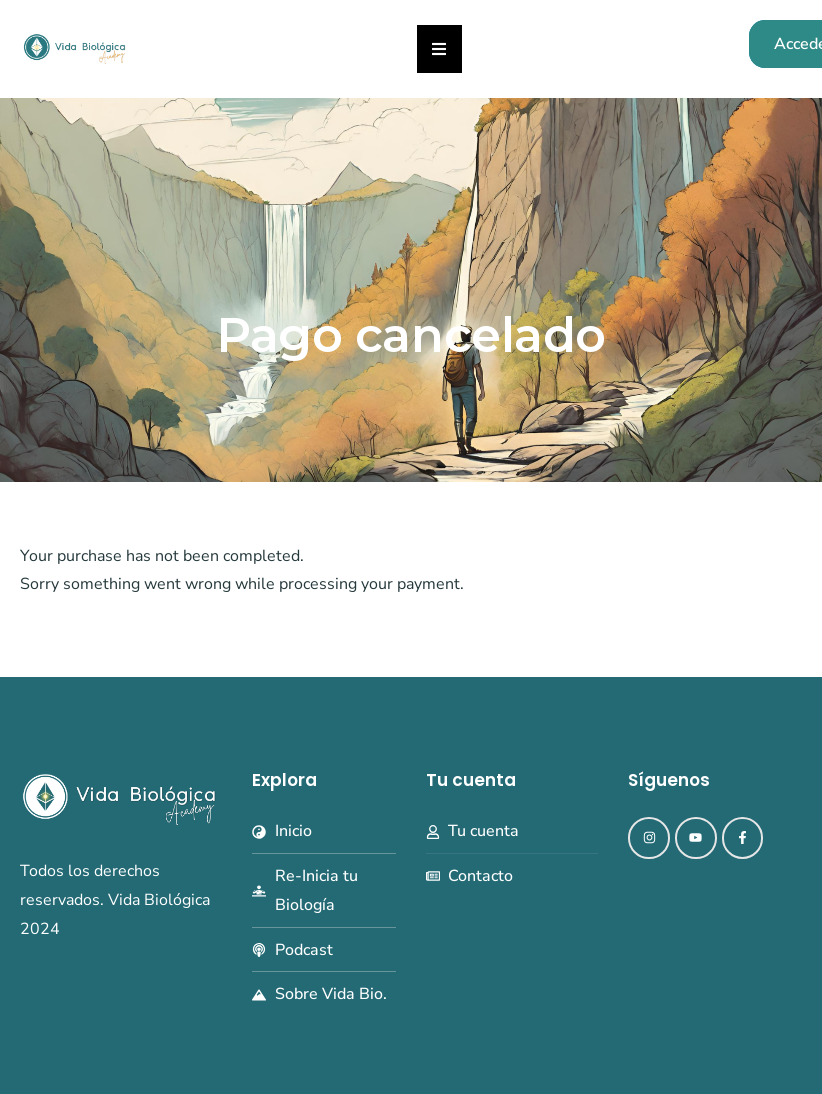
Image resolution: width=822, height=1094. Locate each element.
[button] (439, 49)
